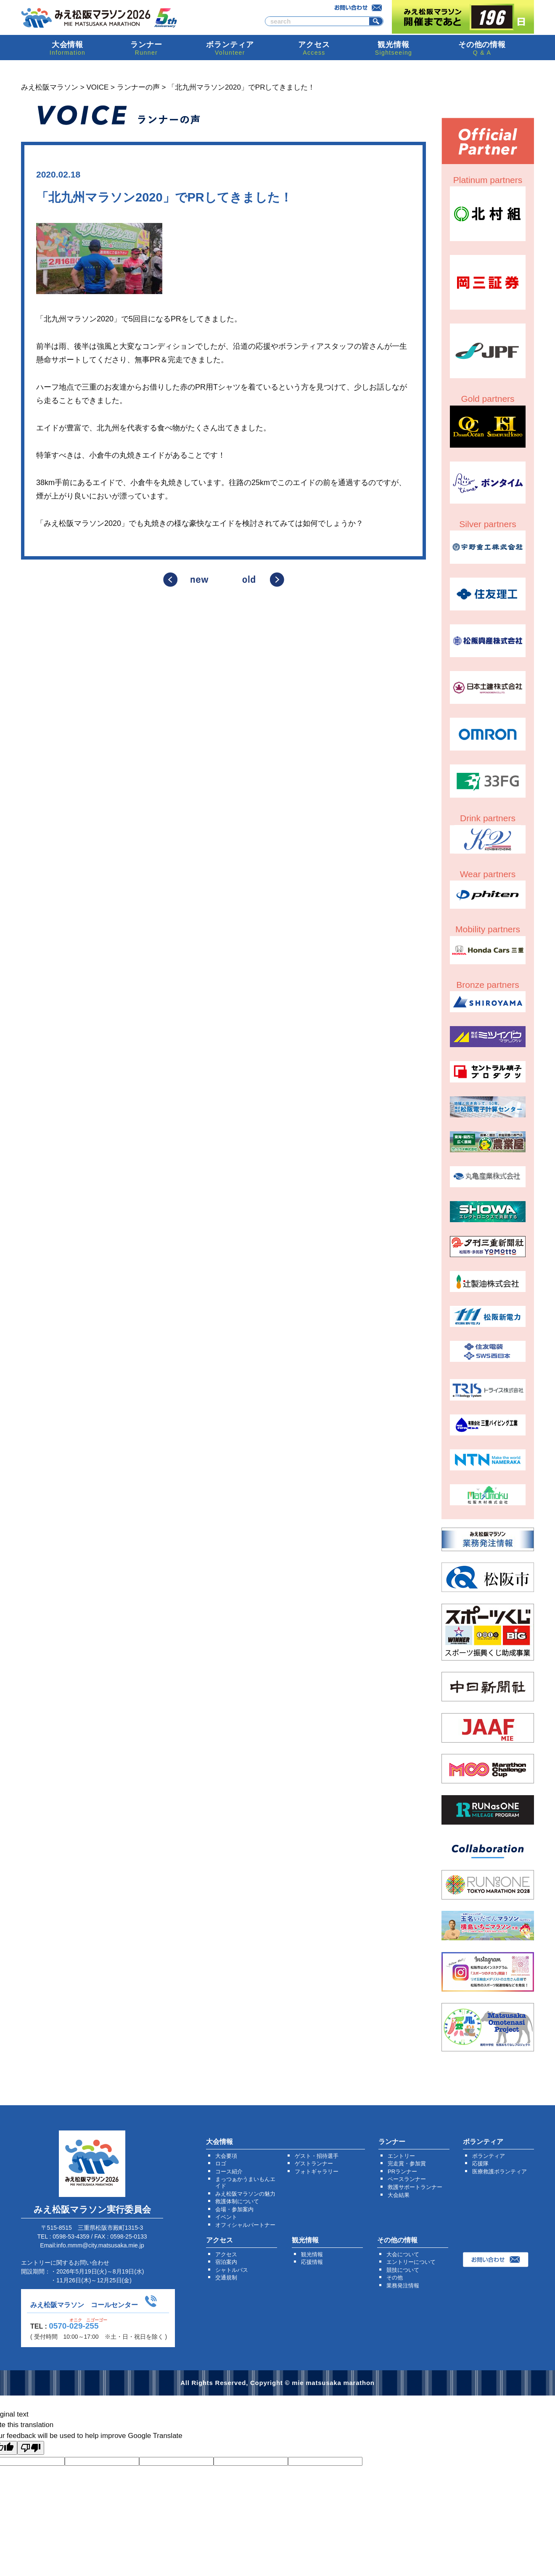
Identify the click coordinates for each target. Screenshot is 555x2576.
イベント (226, 2217)
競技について (402, 2270)
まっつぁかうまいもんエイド (245, 2182)
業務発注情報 (402, 2285)
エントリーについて (411, 2262)
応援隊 (480, 2163)
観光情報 (312, 2254)
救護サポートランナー (415, 2187)
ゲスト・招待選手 (316, 2156)
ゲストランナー (314, 2163)
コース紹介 (229, 2171)
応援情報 (312, 2262)
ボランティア (488, 2156)
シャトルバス (231, 2270)
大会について (402, 2254)
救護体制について (237, 2201)
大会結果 (399, 2195)
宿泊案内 (226, 2262)
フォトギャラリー (316, 2171)
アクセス (226, 2254)
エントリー (401, 2156)
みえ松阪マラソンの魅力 (245, 2194)
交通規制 (226, 2277)
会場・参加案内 (234, 2209)
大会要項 (226, 2156)
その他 (394, 2277)
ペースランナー (407, 2179)
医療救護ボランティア (499, 2171)
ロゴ (220, 2163)
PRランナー (402, 2171)
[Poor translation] (30, 2448)
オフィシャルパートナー (245, 2225)
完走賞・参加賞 (407, 2163)
